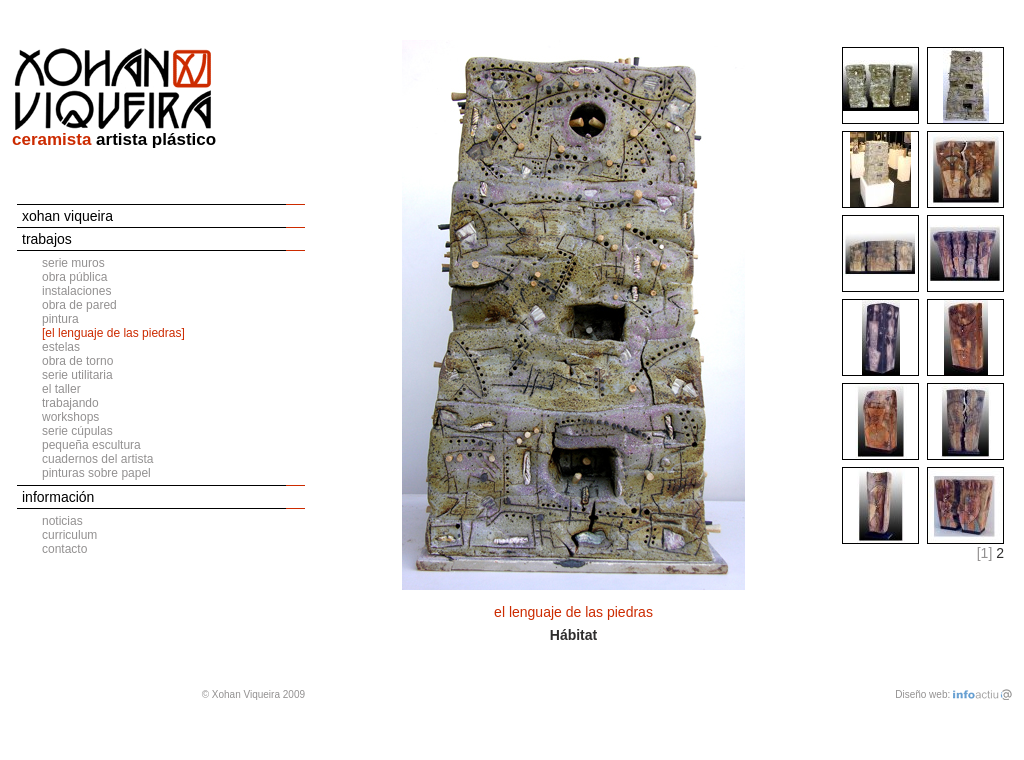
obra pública (74, 277)
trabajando (70, 403)
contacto (64, 549)
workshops (70, 417)
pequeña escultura (91, 445)
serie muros (73, 263)
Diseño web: (922, 694)
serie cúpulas (77, 431)
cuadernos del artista (97, 459)
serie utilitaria (77, 375)
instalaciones (76, 291)
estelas (61, 347)
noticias (62, 521)
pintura (60, 319)
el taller (61, 389)
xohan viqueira (67, 216)
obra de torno (77, 361)
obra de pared (79, 305)
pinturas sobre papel (96, 473)
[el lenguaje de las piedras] (113, 333)
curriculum (69, 535)
